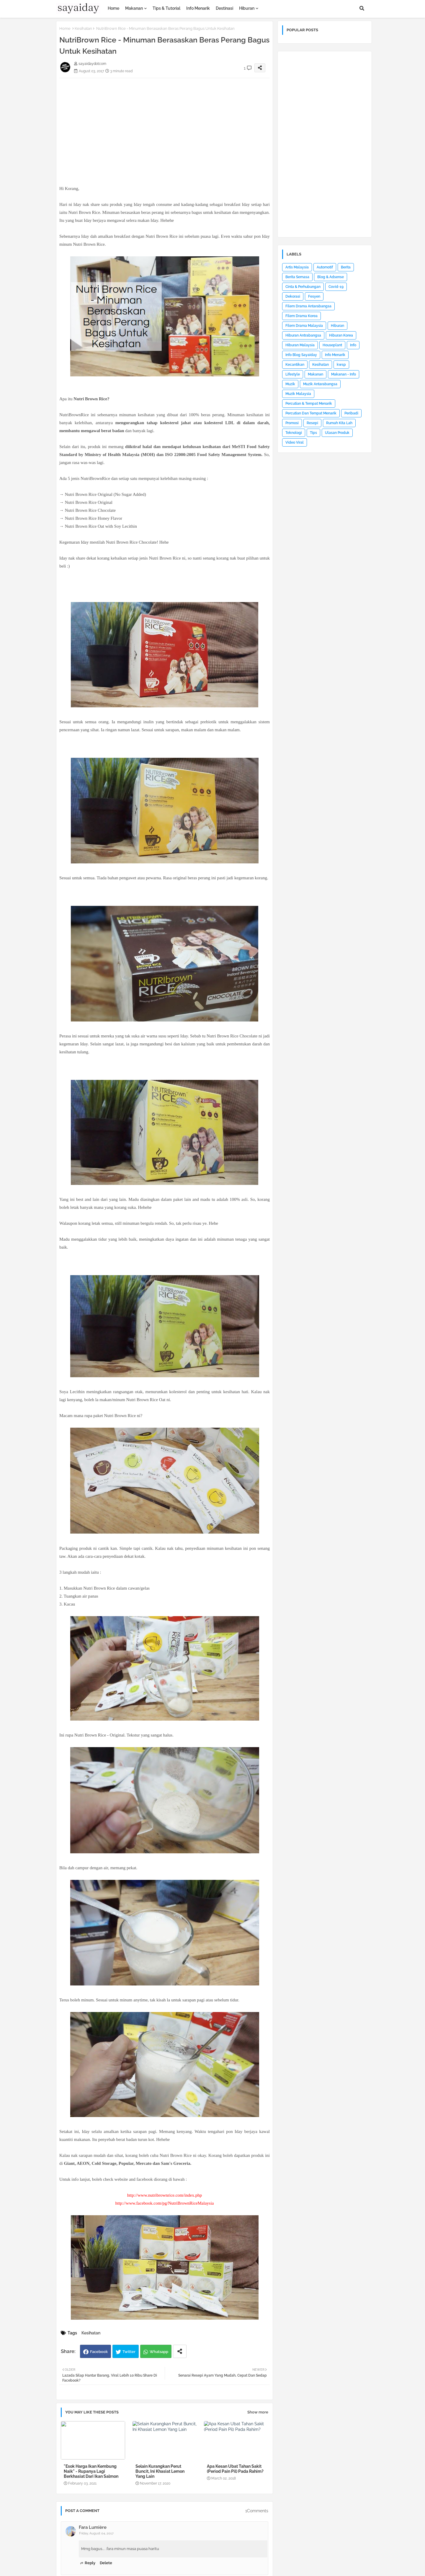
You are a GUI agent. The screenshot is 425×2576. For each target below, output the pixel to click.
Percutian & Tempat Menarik (308, 403)
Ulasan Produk (337, 433)
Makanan (134, 8)
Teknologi (293, 433)
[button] (362, 8)
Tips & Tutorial (166, 8)
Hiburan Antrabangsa (303, 335)
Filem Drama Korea (301, 316)
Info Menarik (198, 8)
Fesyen (314, 296)
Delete (106, 2563)
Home (113, 8)
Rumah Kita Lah (339, 423)
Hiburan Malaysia (300, 345)
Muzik (290, 384)
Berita (346, 267)
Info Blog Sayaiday (301, 355)
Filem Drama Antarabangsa (308, 306)
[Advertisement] (164, 119)
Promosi (292, 423)
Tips (313, 433)
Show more (257, 2412)
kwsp (341, 365)
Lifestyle (292, 374)
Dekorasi (292, 296)
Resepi (312, 423)
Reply (90, 2563)
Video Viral (294, 442)
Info (353, 345)
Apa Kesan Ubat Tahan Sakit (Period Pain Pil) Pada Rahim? (235, 2469)
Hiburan (246, 8)
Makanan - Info (343, 374)
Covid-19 (336, 287)
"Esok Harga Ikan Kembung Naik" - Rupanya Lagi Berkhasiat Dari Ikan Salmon (91, 2471)
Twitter (128, 2351)
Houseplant (332, 345)
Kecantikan (294, 365)
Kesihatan (83, 28)
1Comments (256, 2510)
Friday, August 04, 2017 (96, 2533)
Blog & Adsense (330, 277)
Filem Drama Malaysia (304, 326)
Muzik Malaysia (298, 394)
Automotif (325, 267)
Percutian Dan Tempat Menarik (310, 413)
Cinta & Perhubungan (303, 287)
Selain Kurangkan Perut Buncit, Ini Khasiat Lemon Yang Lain (159, 2471)
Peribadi (351, 413)
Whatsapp (159, 2351)
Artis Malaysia (297, 267)
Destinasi (224, 8)
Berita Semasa (297, 277)
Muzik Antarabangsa (320, 384)
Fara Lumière (93, 2527)
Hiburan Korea (341, 335)
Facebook (99, 2351)
